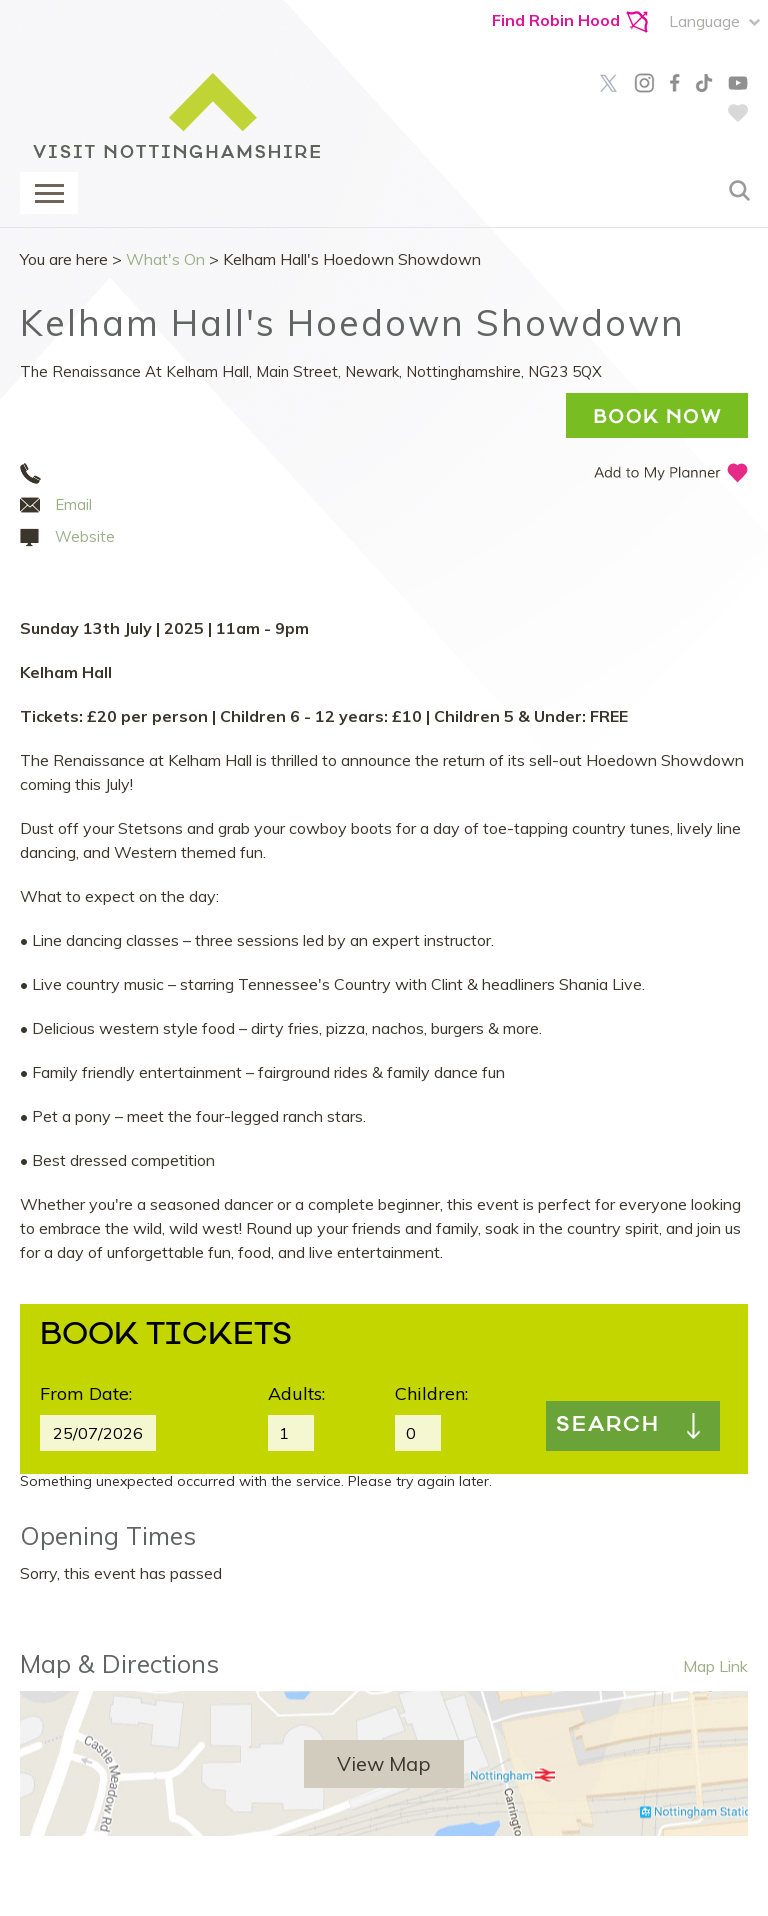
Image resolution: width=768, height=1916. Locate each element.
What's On (165, 259)
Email (73, 504)
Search (608, 1426)
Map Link (715, 1666)
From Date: (86, 1393)
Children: (431, 1393)
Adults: (296, 1393)
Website (85, 536)
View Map (384, 1763)
